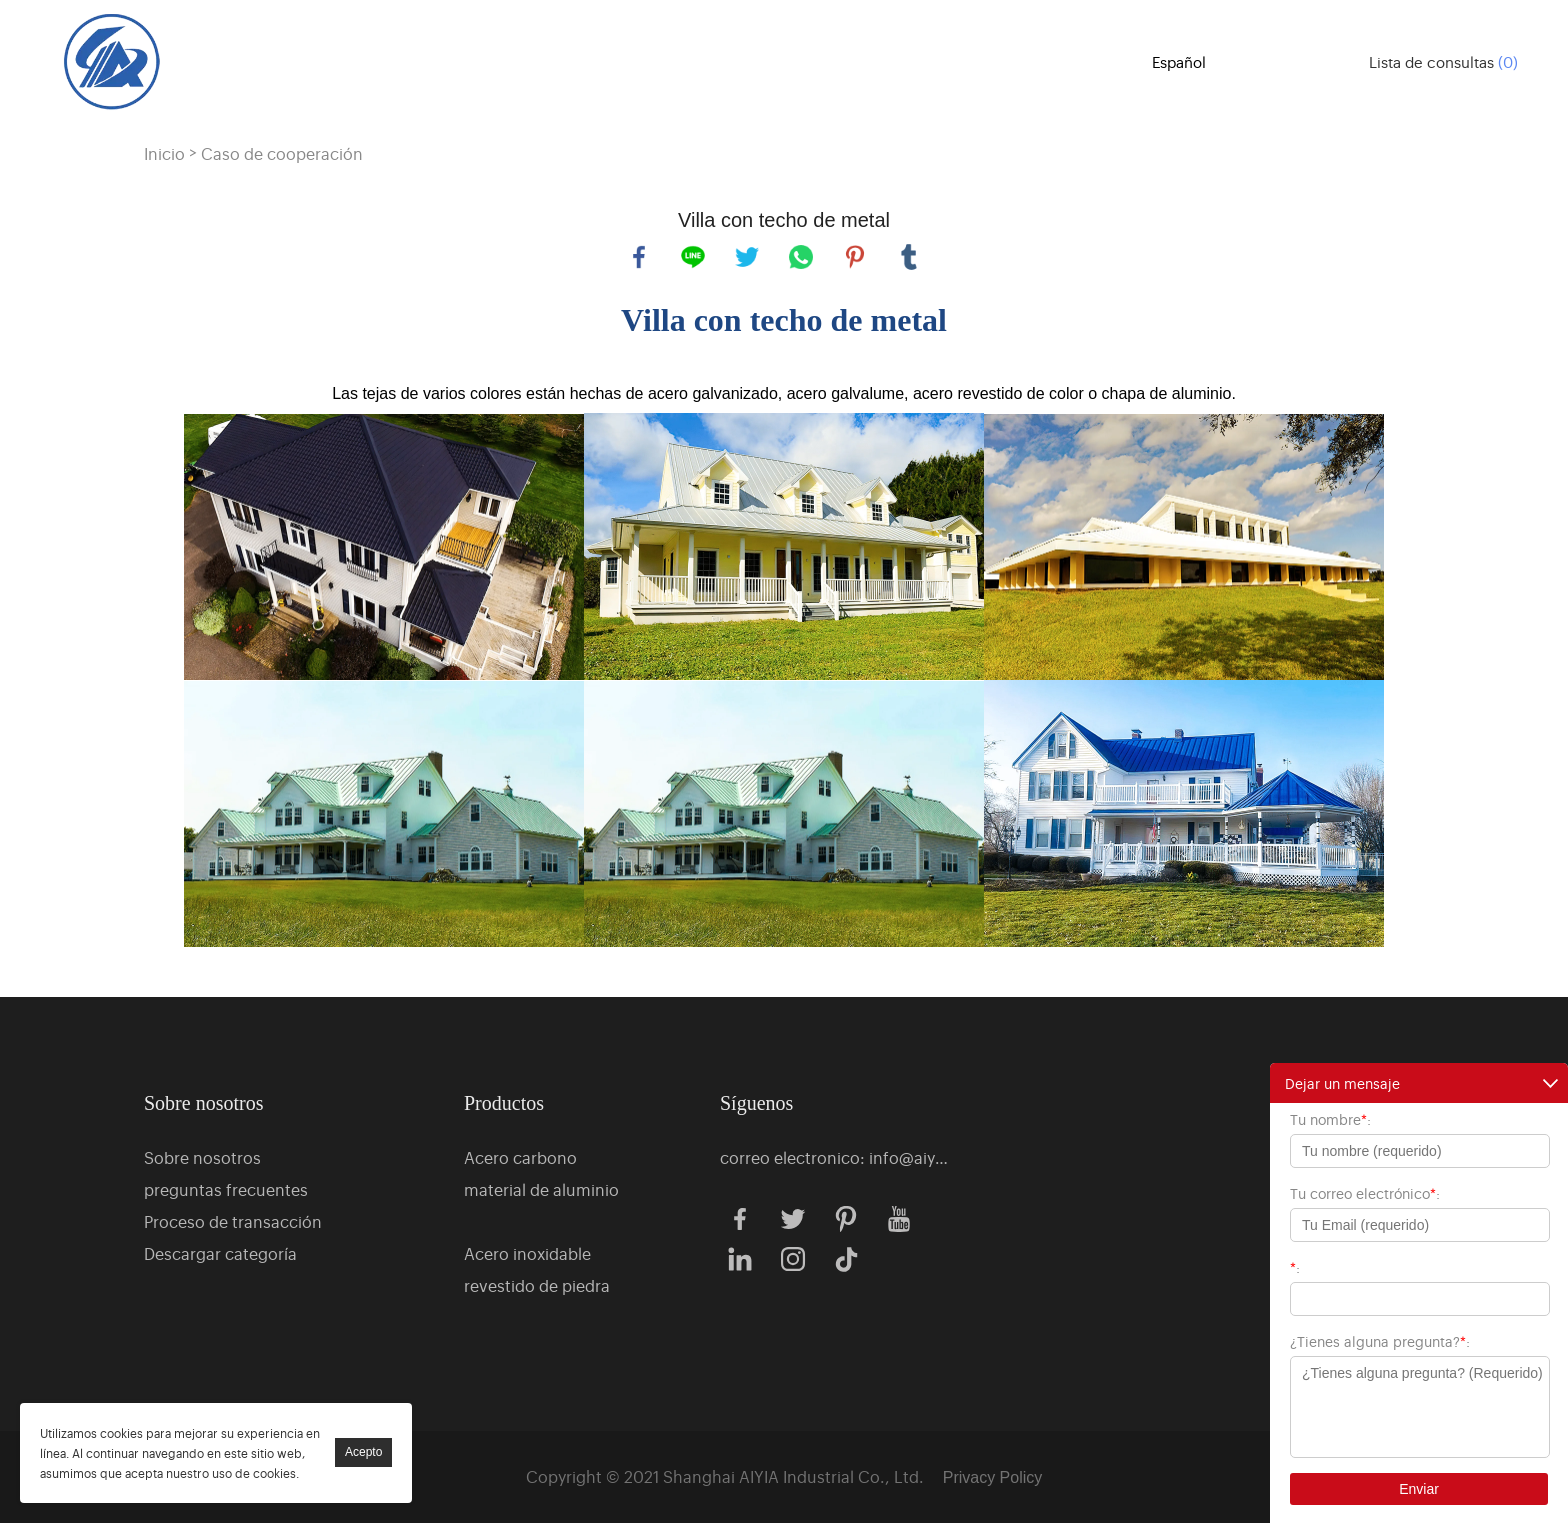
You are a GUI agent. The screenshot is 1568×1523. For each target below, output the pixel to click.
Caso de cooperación (282, 153)
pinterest (855, 257)
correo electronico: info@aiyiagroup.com (835, 1157)
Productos (631, 60)
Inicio (164, 153)
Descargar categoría (220, 1253)
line (693, 257)
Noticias (1070, 60)
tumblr (909, 257)
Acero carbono (520, 1157)
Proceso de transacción (233, 1221)
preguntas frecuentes (226, 1189)
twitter (747, 257)
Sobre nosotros (802, 60)
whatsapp (801, 257)
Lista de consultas (1443, 61)
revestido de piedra (537, 1285)
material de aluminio (541, 1189)
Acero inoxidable (527, 1253)
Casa (523, 60)
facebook (639, 257)
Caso (951, 60)
